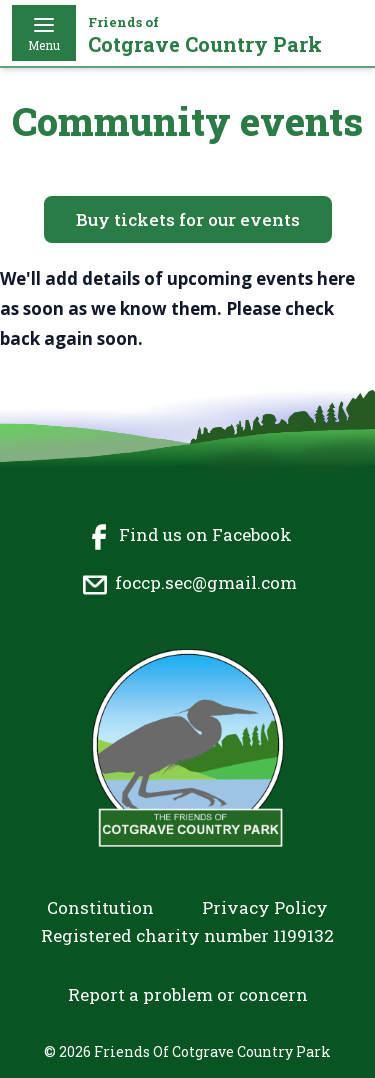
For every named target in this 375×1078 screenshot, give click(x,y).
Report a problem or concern (188, 994)
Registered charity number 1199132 (187, 935)
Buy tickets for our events (188, 219)
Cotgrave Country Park (205, 35)
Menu (44, 33)
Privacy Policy (265, 907)
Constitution (100, 907)
